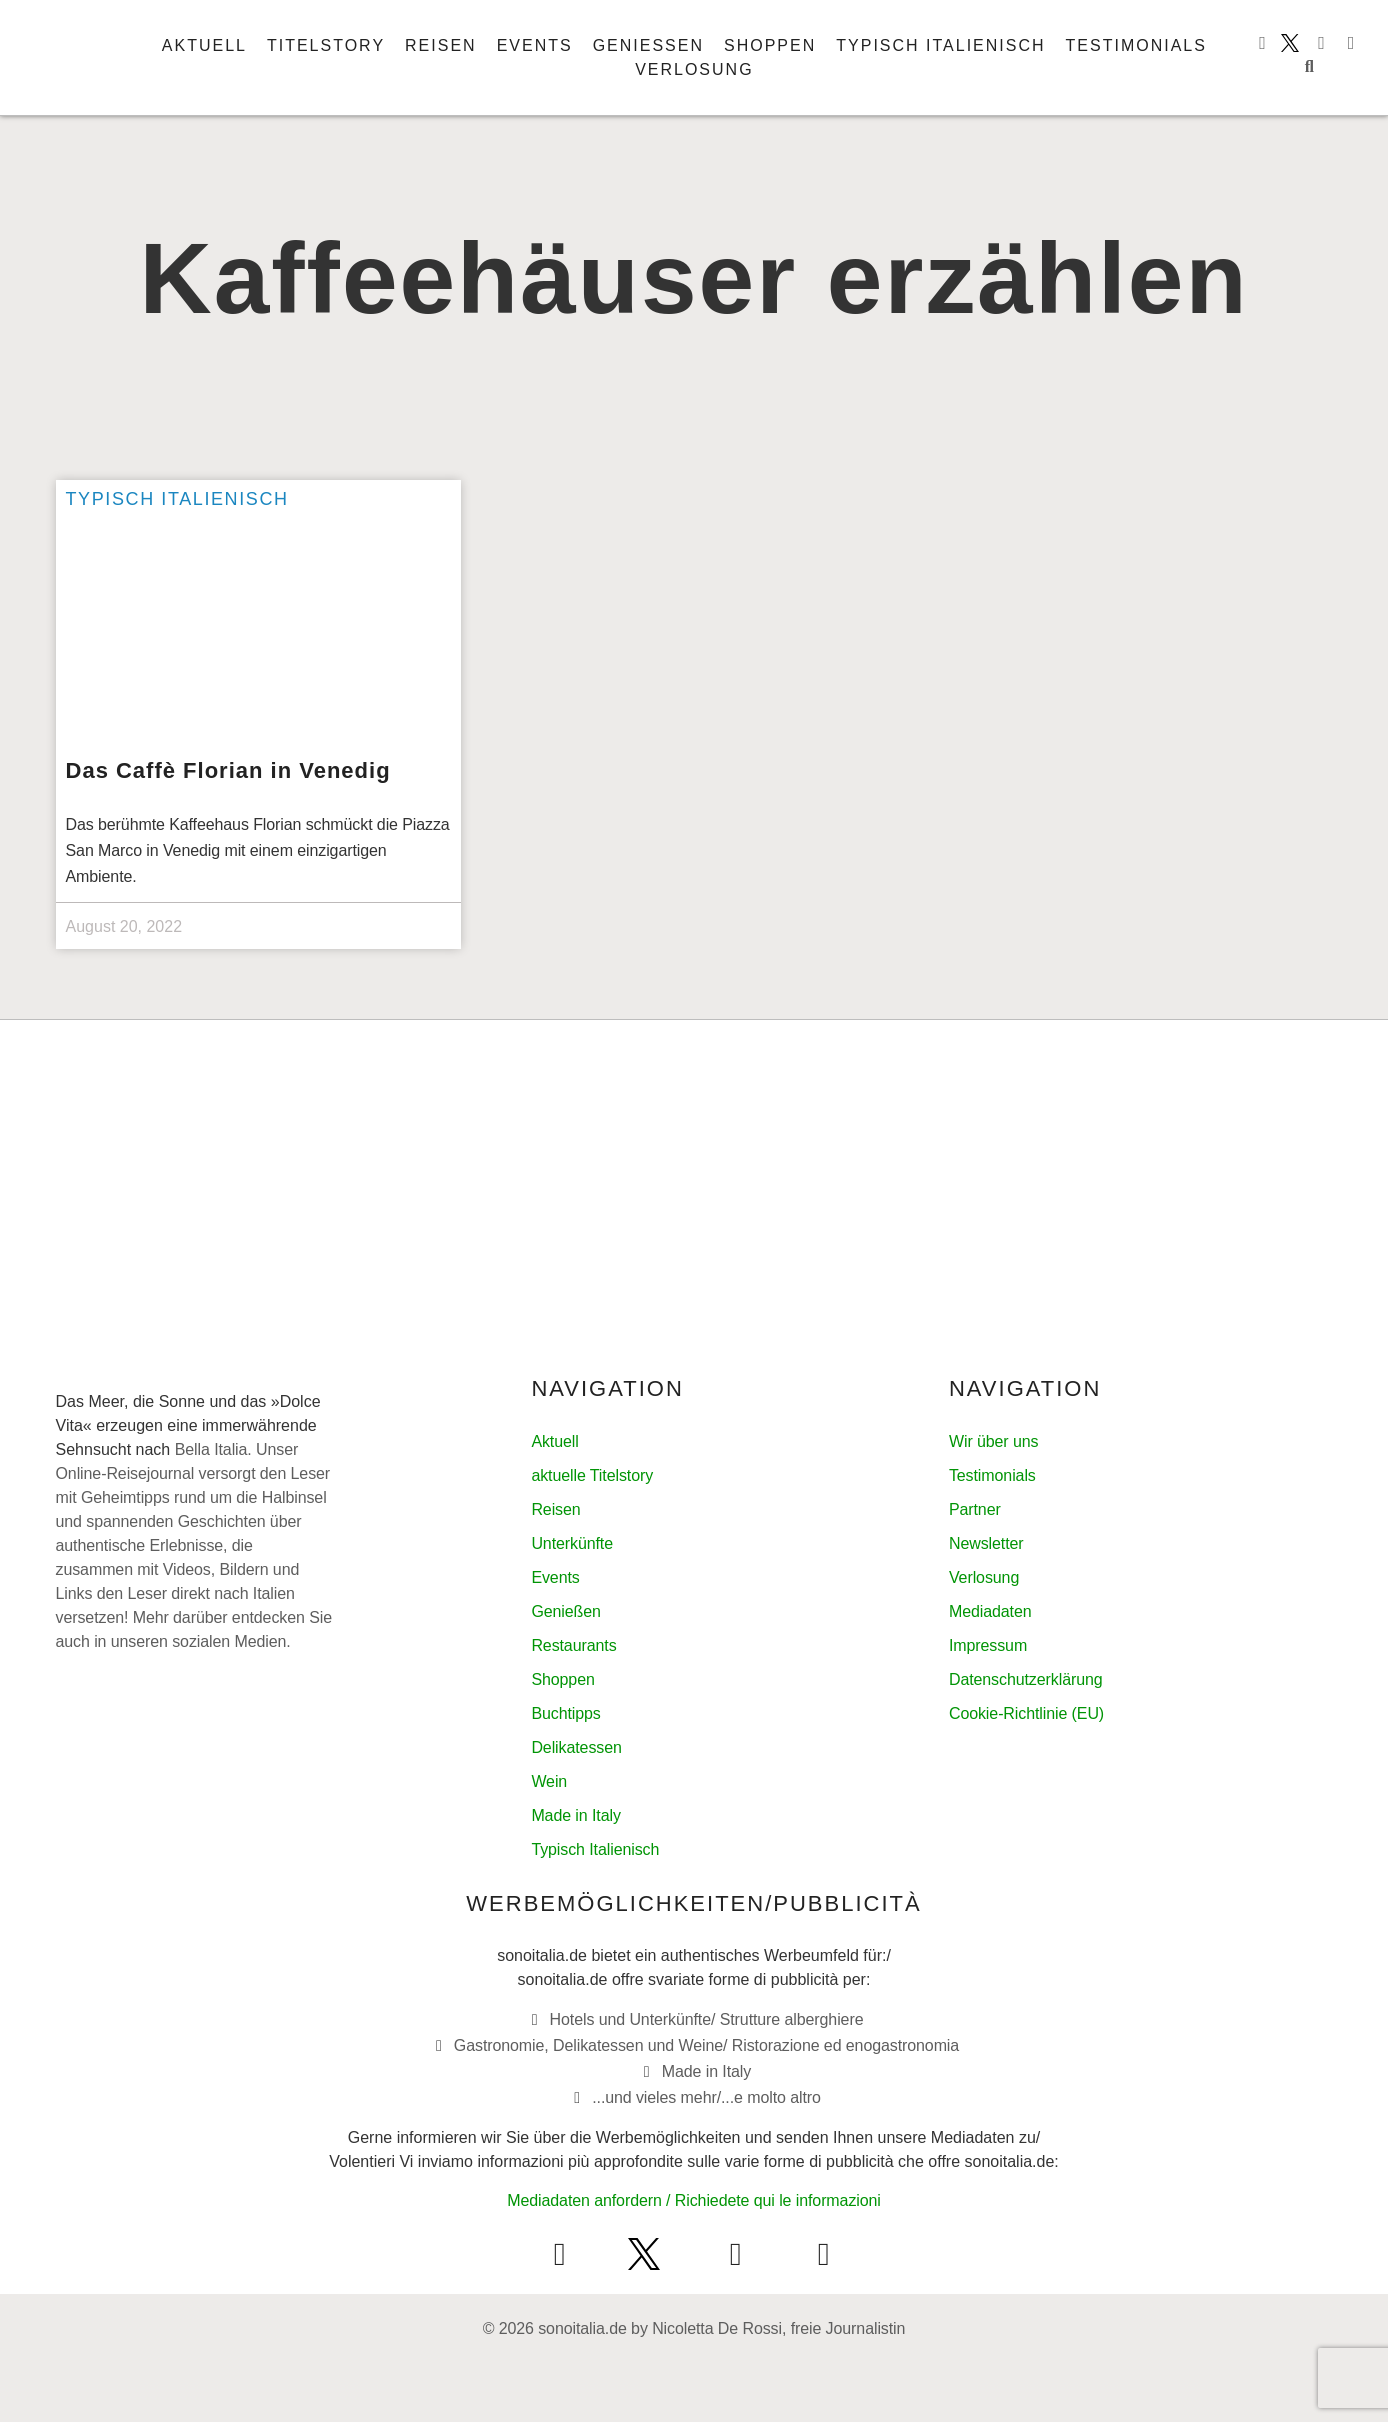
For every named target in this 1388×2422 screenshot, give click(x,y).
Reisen (441, 45)
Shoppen (770, 45)
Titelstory (326, 45)
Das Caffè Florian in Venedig (228, 770)
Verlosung (694, 69)
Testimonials (1136, 45)
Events (535, 45)
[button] (1309, 67)
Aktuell (204, 45)
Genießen (648, 45)
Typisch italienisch (940, 45)
